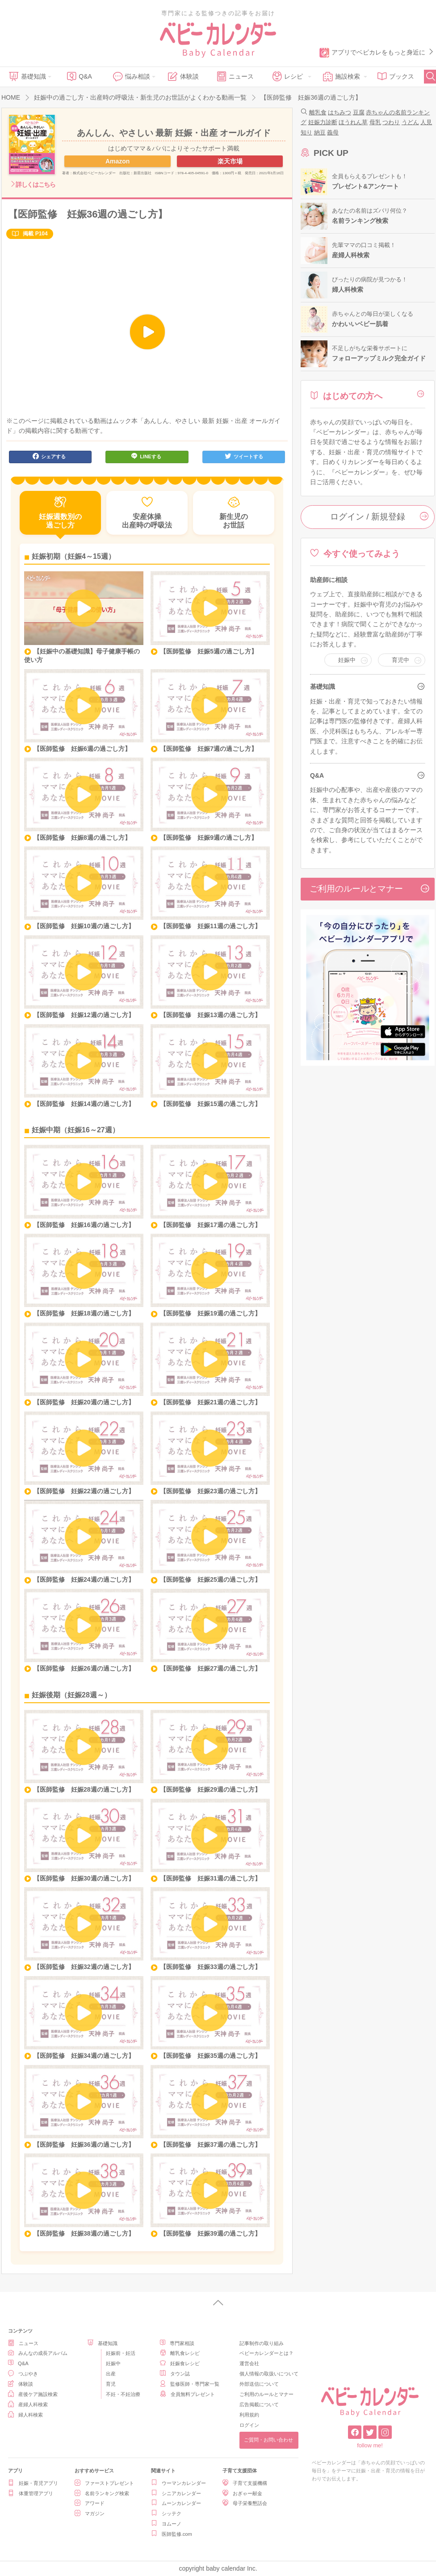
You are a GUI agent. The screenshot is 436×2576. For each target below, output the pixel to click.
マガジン (90, 2513)
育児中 (400, 660)
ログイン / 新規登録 (380, 516)
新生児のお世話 (233, 513)
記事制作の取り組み (261, 2343)
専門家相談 (177, 2343)
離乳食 (318, 112)
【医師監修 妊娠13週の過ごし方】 (210, 1014)
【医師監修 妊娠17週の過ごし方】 (210, 1224)
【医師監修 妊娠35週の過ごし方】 (210, 2055)
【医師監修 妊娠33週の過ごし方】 (210, 1966)
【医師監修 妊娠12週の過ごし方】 (84, 1014)
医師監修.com (171, 2534)
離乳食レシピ (180, 2353)
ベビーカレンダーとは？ (266, 2353)
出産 (111, 2373)
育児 (111, 2384)
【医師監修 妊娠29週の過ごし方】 (210, 1789)
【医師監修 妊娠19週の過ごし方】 (210, 1313)
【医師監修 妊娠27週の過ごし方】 (210, 1668)
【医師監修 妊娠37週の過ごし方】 (210, 2144)
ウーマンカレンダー (178, 2483)
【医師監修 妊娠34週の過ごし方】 (84, 2055)
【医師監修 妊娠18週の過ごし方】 (84, 1313)
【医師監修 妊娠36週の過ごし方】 (84, 2144)
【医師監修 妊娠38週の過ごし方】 (84, 2233)
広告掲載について (259, 2404)
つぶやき (23, 2373)
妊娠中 (347, 660)
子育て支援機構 (244, 2483)
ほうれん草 (353, 122)
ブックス (395, 76)
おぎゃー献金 (242, 2493)
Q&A (79, 76)
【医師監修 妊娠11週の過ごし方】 (210, 926)
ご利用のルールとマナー (370, 888)
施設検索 (341, 76)
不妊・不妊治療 (123, 2394)
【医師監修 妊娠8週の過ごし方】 (82, 837)
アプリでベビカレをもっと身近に (377, 53)
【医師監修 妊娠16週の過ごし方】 (84, 1224)
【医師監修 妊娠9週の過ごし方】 (208, 837)
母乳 (375, 122)
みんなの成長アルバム (37, 2353)
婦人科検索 (25, 2414)
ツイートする (244, 456)
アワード (90, 2503)
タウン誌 (175, 2373)
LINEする (146, 456)
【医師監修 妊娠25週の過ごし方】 (210, 1579)
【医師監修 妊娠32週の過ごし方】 (84, 1966)
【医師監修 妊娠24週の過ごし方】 (84, 1579)
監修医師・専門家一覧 (189, 2384)
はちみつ (339, 112)
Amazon (117, 161)
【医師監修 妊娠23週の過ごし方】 (210, 1491)
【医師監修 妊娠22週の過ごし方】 (84, 1491)
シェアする (49, 456)
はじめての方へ (346, 396)
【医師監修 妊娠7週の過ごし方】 (208, 748)
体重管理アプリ (30, 2493)
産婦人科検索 (28, 2404)
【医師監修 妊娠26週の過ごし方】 (84, 1668)
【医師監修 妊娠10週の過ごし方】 (84, 926)
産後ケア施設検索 (33, 2394)
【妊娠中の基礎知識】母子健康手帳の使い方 (82, 656)
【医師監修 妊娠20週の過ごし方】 (84, 1402)
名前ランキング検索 (102, 2493)
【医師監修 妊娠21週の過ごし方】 (210, 1402)
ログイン (249, 2425)
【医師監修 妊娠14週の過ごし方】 (84, 1103)
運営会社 (249, 2363)
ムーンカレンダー (176, 2503)
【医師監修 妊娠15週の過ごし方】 (210, 1103)
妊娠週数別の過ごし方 (60, 513)
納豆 (320, 132)
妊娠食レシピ (180, 2363)
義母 (333, 132)
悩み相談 (131, 76)
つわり (391, 122)
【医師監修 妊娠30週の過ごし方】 (84, 1878)
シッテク (166, 2513)
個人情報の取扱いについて (268, 2373)
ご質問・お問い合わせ (268, 2439)
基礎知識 (27, 76)
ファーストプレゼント (104, 2483)
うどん (410, 122)
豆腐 (359, 112)
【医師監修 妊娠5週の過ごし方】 (208, 651)
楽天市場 (230, 161)
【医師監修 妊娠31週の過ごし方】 (210, 1878)
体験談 (183, 76)
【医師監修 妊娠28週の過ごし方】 (84, 1789)
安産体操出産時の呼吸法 (147, 513)
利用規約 (249, 2414)
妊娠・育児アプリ (33, 2483)
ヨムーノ (166, 2523)
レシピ (287, 76)
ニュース (235, 76)
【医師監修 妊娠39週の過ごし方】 (210, 2233)
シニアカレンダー (176, 2493)
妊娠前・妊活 (120, 2353)
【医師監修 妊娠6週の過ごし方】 (82, 748)
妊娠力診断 (322, 122)
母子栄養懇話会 (244, 2503)
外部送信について (259, 2384)
